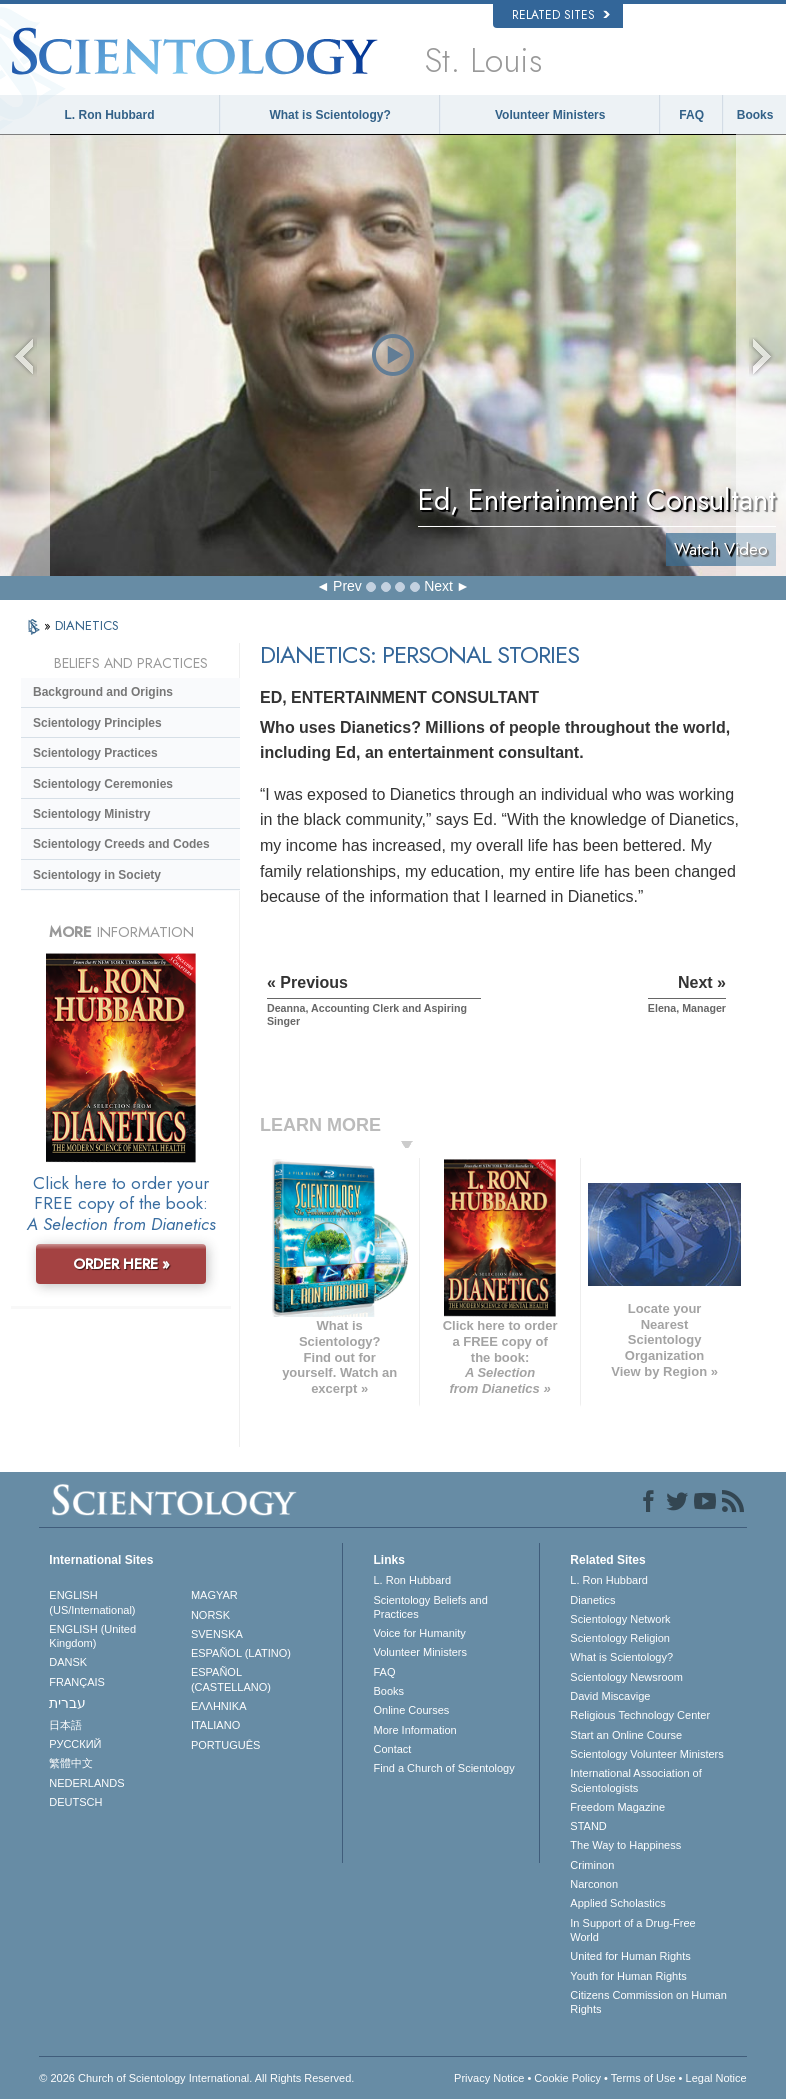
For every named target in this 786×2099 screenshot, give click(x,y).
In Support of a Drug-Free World (632, 1930)
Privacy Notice (489, 2078)
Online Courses (411, 1710)
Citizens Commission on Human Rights (648, 2002)
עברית (67, 1703)
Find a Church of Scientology (443, 1768)
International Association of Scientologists (635, 1780)
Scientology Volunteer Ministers (646, 1754)
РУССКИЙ (75, 1744)
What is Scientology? (329, 115)
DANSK (68, 1662)
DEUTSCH (75, 1802)
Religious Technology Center (640, 1715)
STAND (588, 1826)
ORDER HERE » (121, 1264)
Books (755, 115)
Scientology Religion (620, 1638)
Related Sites (561, 15)
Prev (347, 586)
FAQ (691, 115)
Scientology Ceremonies (103, 784)
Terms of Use (643, 2078)
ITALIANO (215, 1725)
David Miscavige (610, 1696)
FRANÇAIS (77, 1682)
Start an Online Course (626, 1735)
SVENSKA (217, 1634)
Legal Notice (716, 2078)
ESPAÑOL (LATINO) (241, 1653)
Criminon (592, 1865)
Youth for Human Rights (628, 1976)
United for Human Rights (630, 1956)
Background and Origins (103, 692)
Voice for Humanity (419, 1633)
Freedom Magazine (617, 1807)
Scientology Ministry (91, 814)
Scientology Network (620, 1619)
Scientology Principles (97, 723)
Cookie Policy (567, 2078)
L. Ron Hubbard (110, 115)
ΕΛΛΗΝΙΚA (219, 1706)
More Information (414, 1730)
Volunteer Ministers (550, 115)
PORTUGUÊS (225, 1745)
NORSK (210, 1615)
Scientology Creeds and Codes (121, 844)
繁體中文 (71, 1763)
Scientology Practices (95, 753)
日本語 (65, 1725)
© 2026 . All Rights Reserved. (196, 2078)
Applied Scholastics (617, 1903)
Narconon (594, 1884)
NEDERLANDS (86, 1783)
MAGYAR (214, 1595)
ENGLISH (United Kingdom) (92, 1636)
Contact (392, 1749)
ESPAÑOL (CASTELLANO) (231, 1679)
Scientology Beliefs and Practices (430, 1607)
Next (438, 586)
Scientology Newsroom (626, 1677)
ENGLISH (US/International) (92, 1602)
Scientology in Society (97, 875)
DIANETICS (87, 625)
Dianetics (592, 1600)
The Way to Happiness (625, 1845)
